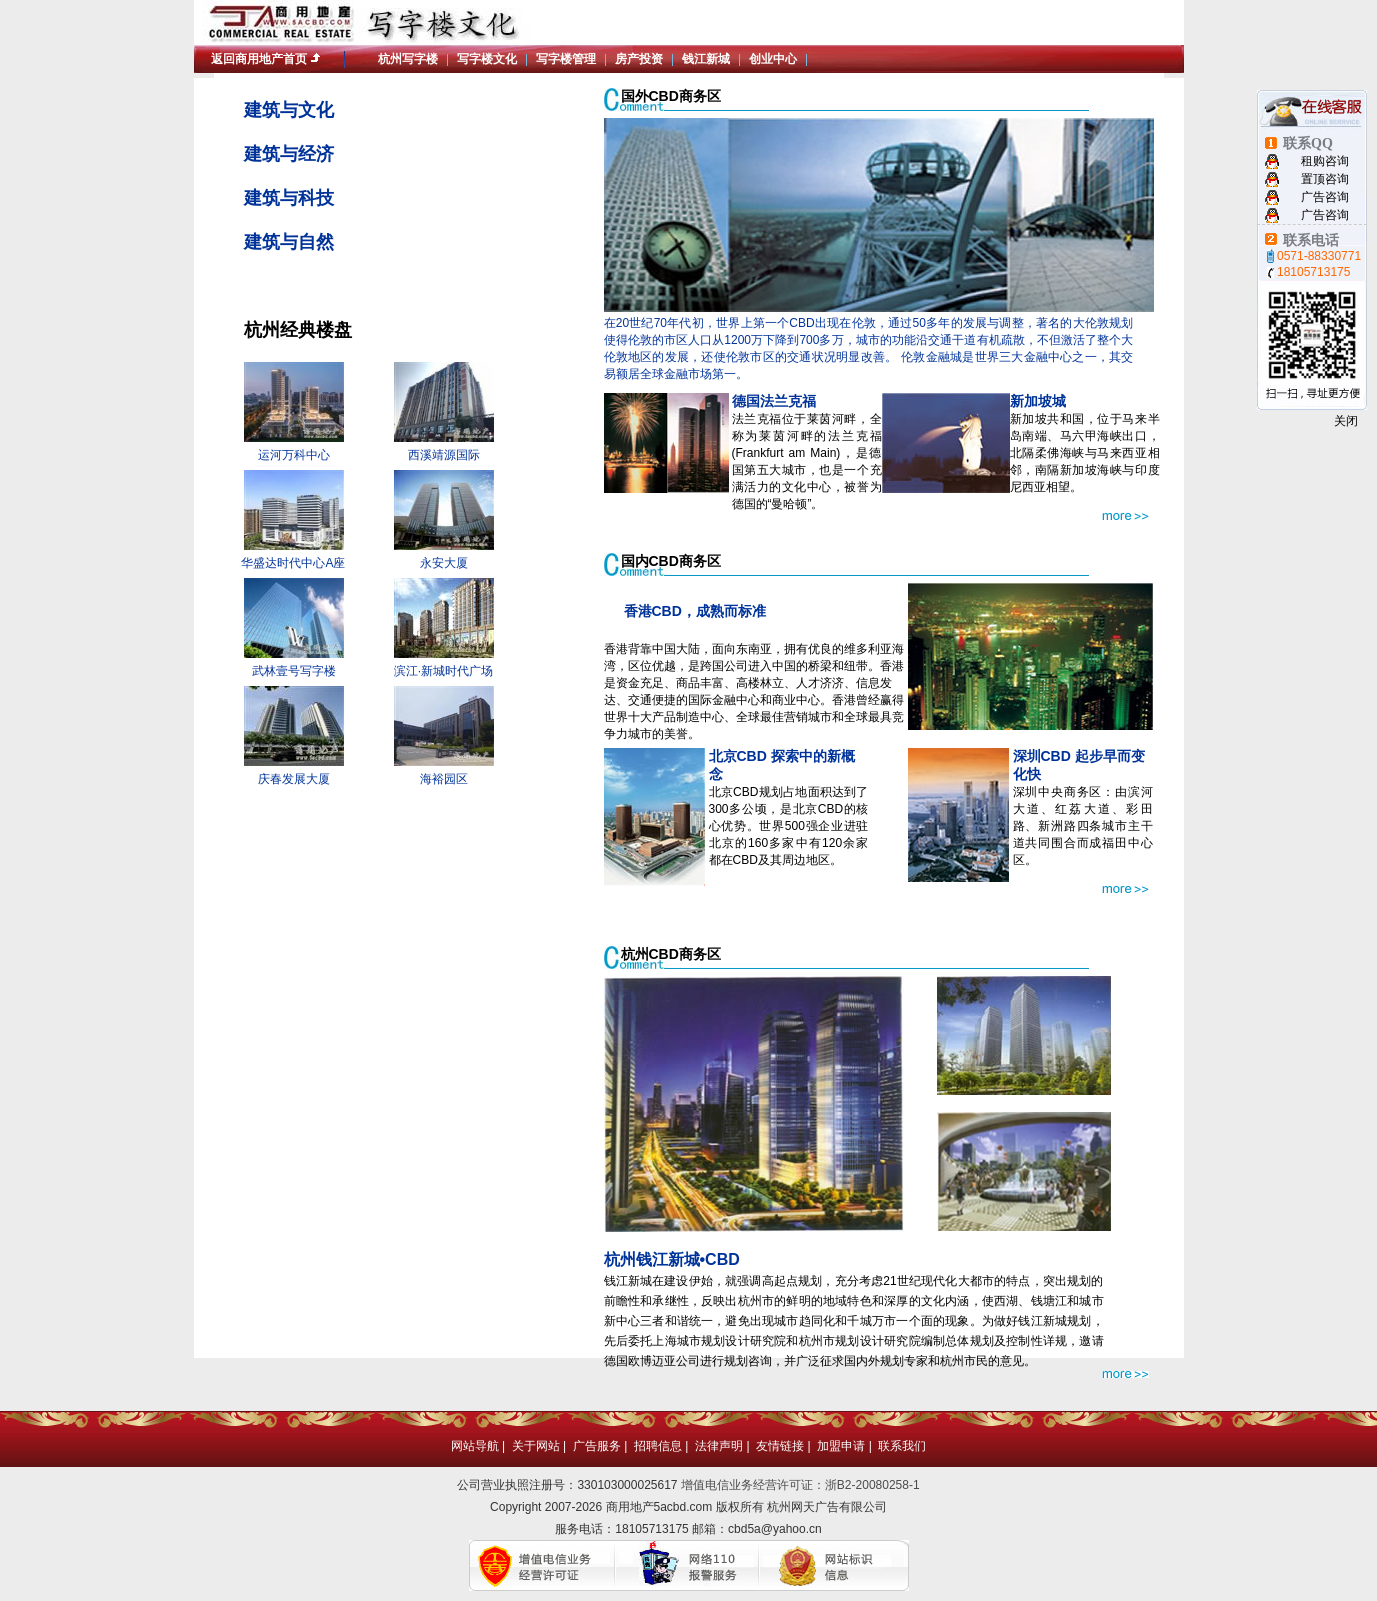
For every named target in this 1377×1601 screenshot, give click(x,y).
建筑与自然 (289, 242)
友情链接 (780, 1446)
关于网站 (536, 1446)
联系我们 (902, 1446)
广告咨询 (1325, 197)
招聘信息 (658, 1446)
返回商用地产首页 (259, 59)
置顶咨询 (1325, 179)
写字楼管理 (566, 59)
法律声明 (719, 1446)
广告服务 (597, 1446)
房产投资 (639, 59)
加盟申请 (841, 1446)
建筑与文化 (289, 110)
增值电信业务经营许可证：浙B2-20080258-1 (800, 1485)
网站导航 (475, 1446)
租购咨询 (1325, 161)
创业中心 (773, 59)
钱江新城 (706, 59)
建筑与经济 (289, 154)
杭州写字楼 (408, 59)
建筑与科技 (289, 198)
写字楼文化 (487, 59)
